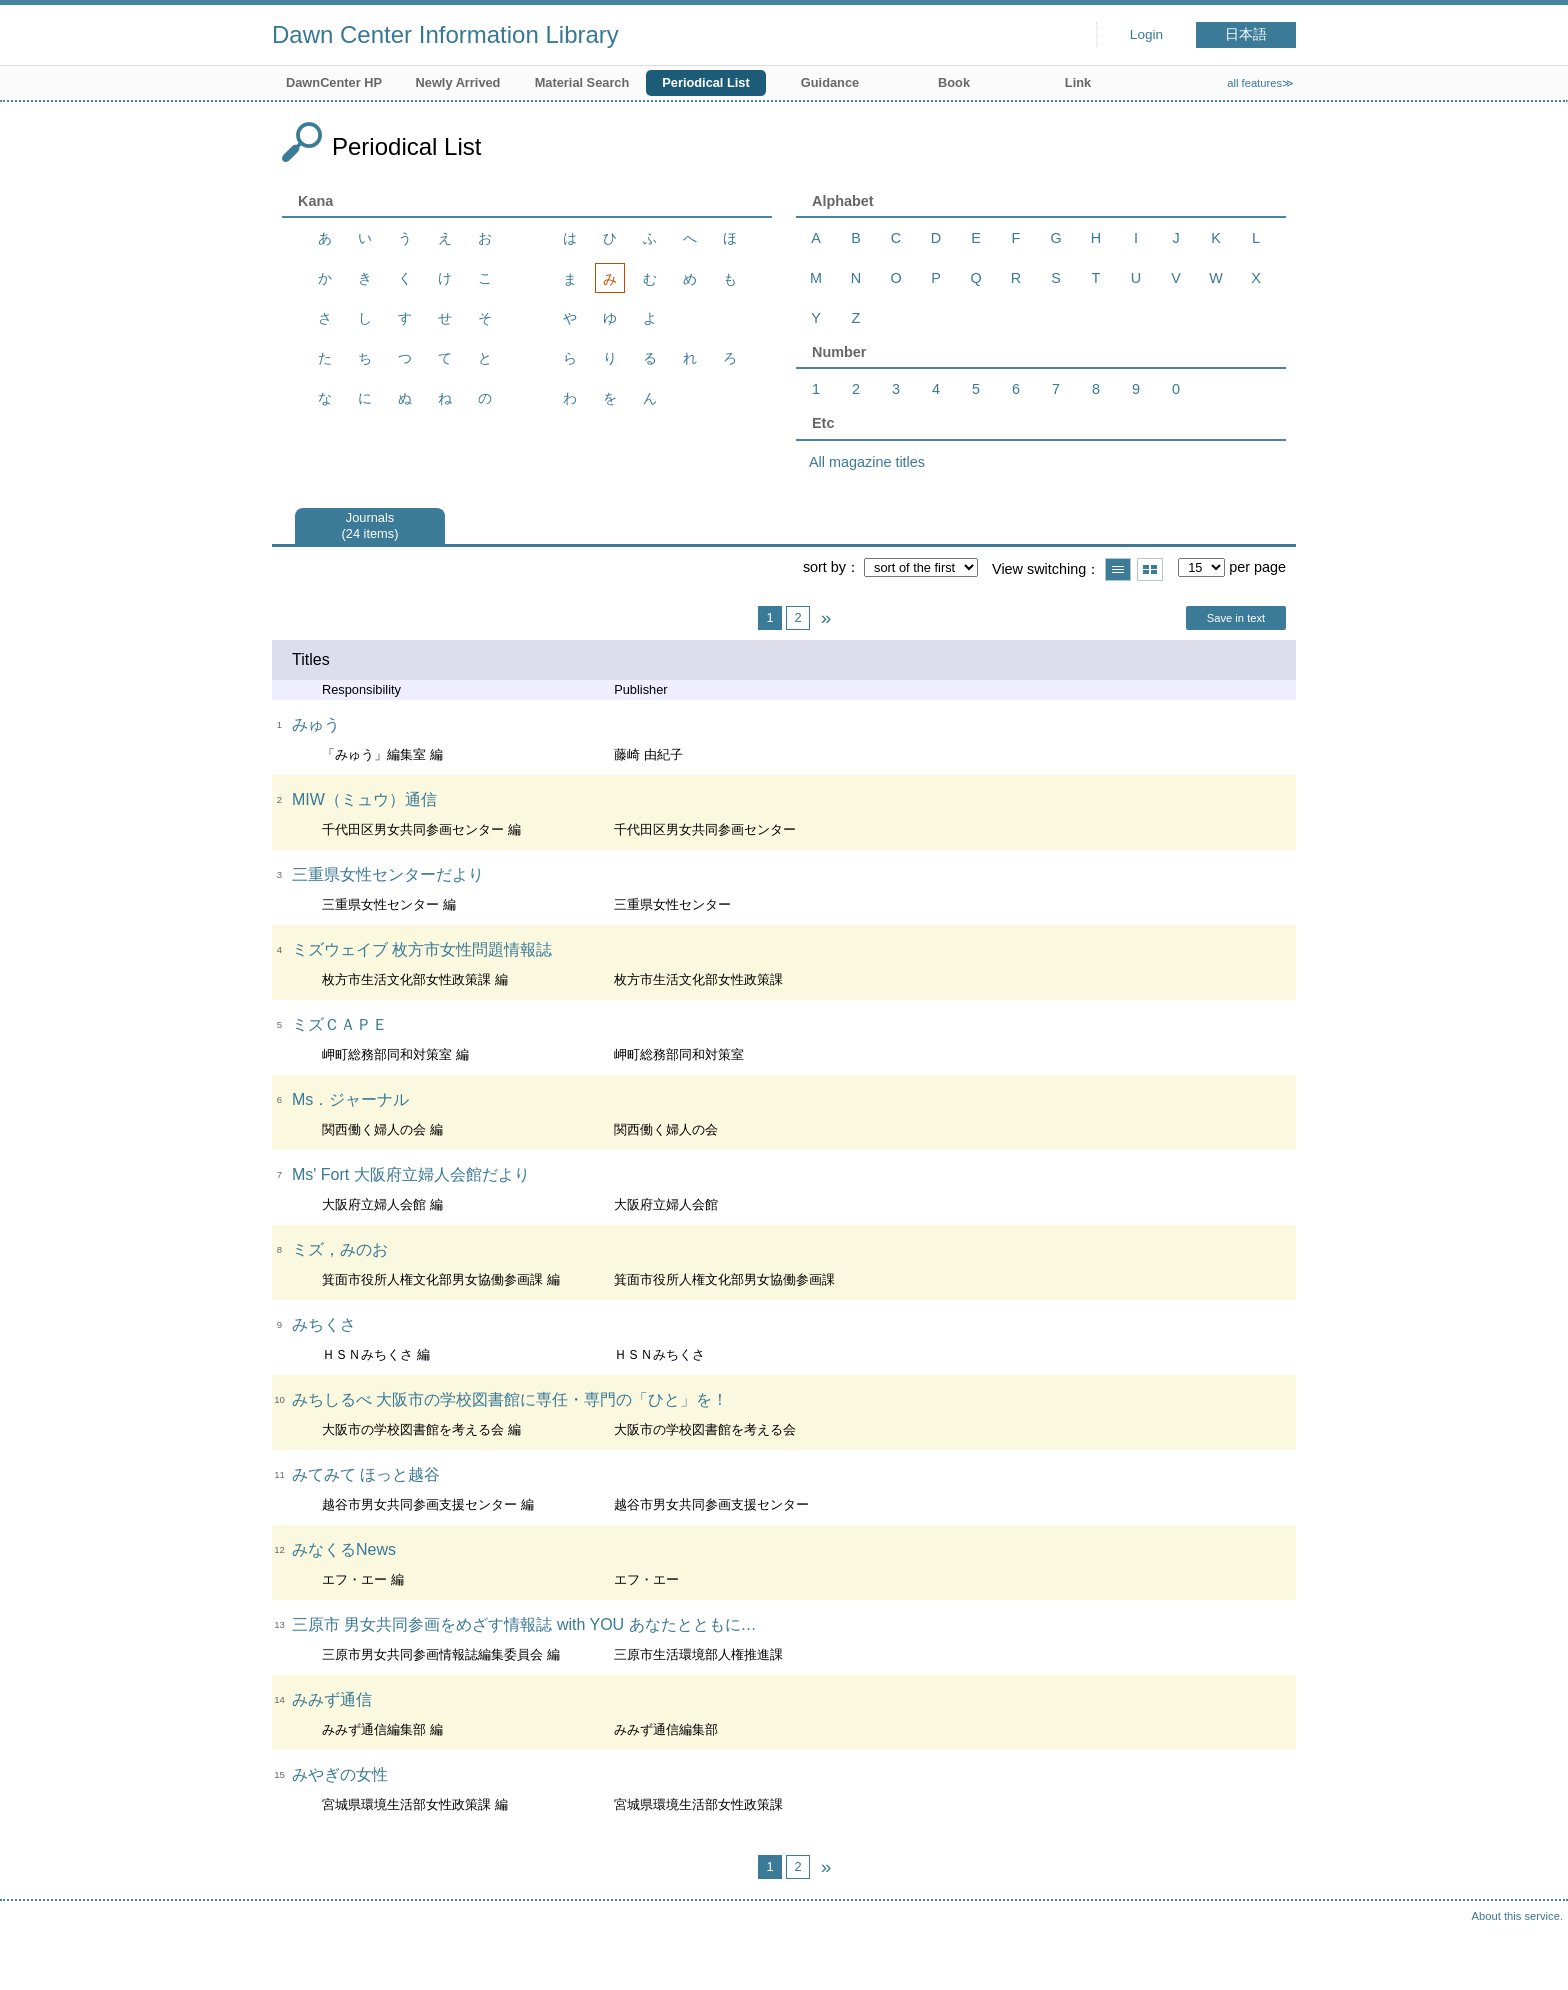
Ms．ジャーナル (350, 1099)
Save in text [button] (1236, 618)
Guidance (830, 82)
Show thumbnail (1150, 569)
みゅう (316, 724)
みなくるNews (344, 1549)
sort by (824, 567)
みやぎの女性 (340, 1774)
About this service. (1517, 1916)
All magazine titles (867, 462)
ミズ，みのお (340, 1249)
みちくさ (324, 1324)
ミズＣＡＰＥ (340, 1024)
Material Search (582, 82)
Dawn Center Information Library (445, 34)
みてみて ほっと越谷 (366, 1474)
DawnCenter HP (334, 82)
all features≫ (1260, 83)
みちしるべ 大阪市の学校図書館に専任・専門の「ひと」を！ (510, 1399)
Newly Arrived (458, 82)
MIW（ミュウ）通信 (364, 799)
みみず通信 (332, 1699)
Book (954, 82)
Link (1078, 82)
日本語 (1246, 34)
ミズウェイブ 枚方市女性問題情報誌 (422, 949)
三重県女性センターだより (388, 874)
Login (1146, 34)
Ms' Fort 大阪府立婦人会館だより (411, 1174)
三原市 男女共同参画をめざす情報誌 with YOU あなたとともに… (524, 1624)
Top (1533, 1955)
